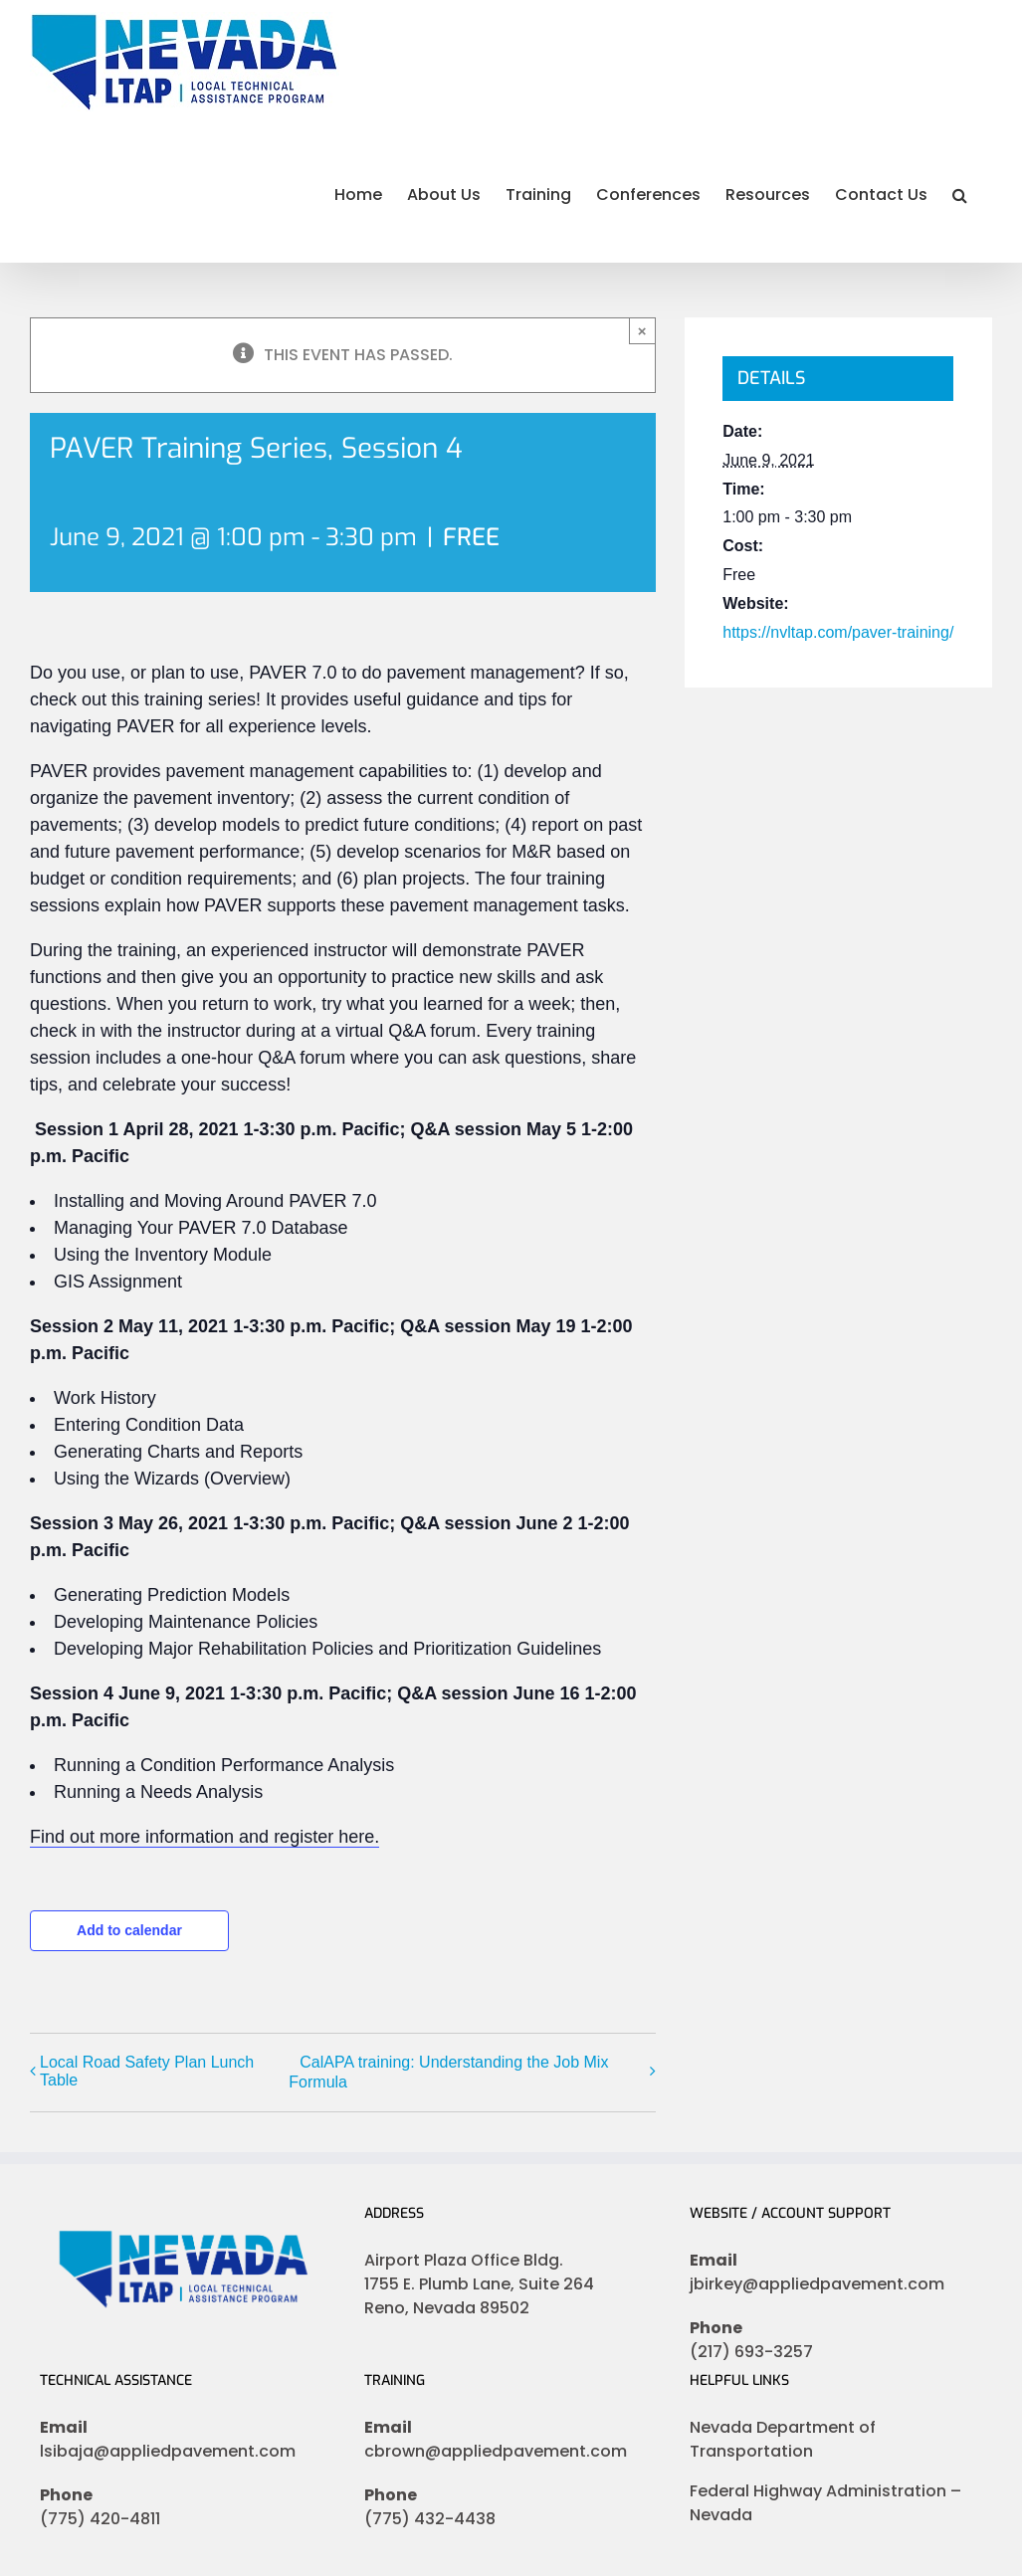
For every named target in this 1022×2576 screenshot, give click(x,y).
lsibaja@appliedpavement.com (168, 2451)
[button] (959, 193)
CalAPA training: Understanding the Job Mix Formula (448, 2072)
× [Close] (642, 330)
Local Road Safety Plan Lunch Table (147, 2071)
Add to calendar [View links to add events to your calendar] (129, 1930)
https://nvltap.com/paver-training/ (837, 632)
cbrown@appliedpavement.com (495, 2451)
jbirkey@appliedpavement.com (817, 2284)
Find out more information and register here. (204, 1837)
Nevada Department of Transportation (783, 2439)
